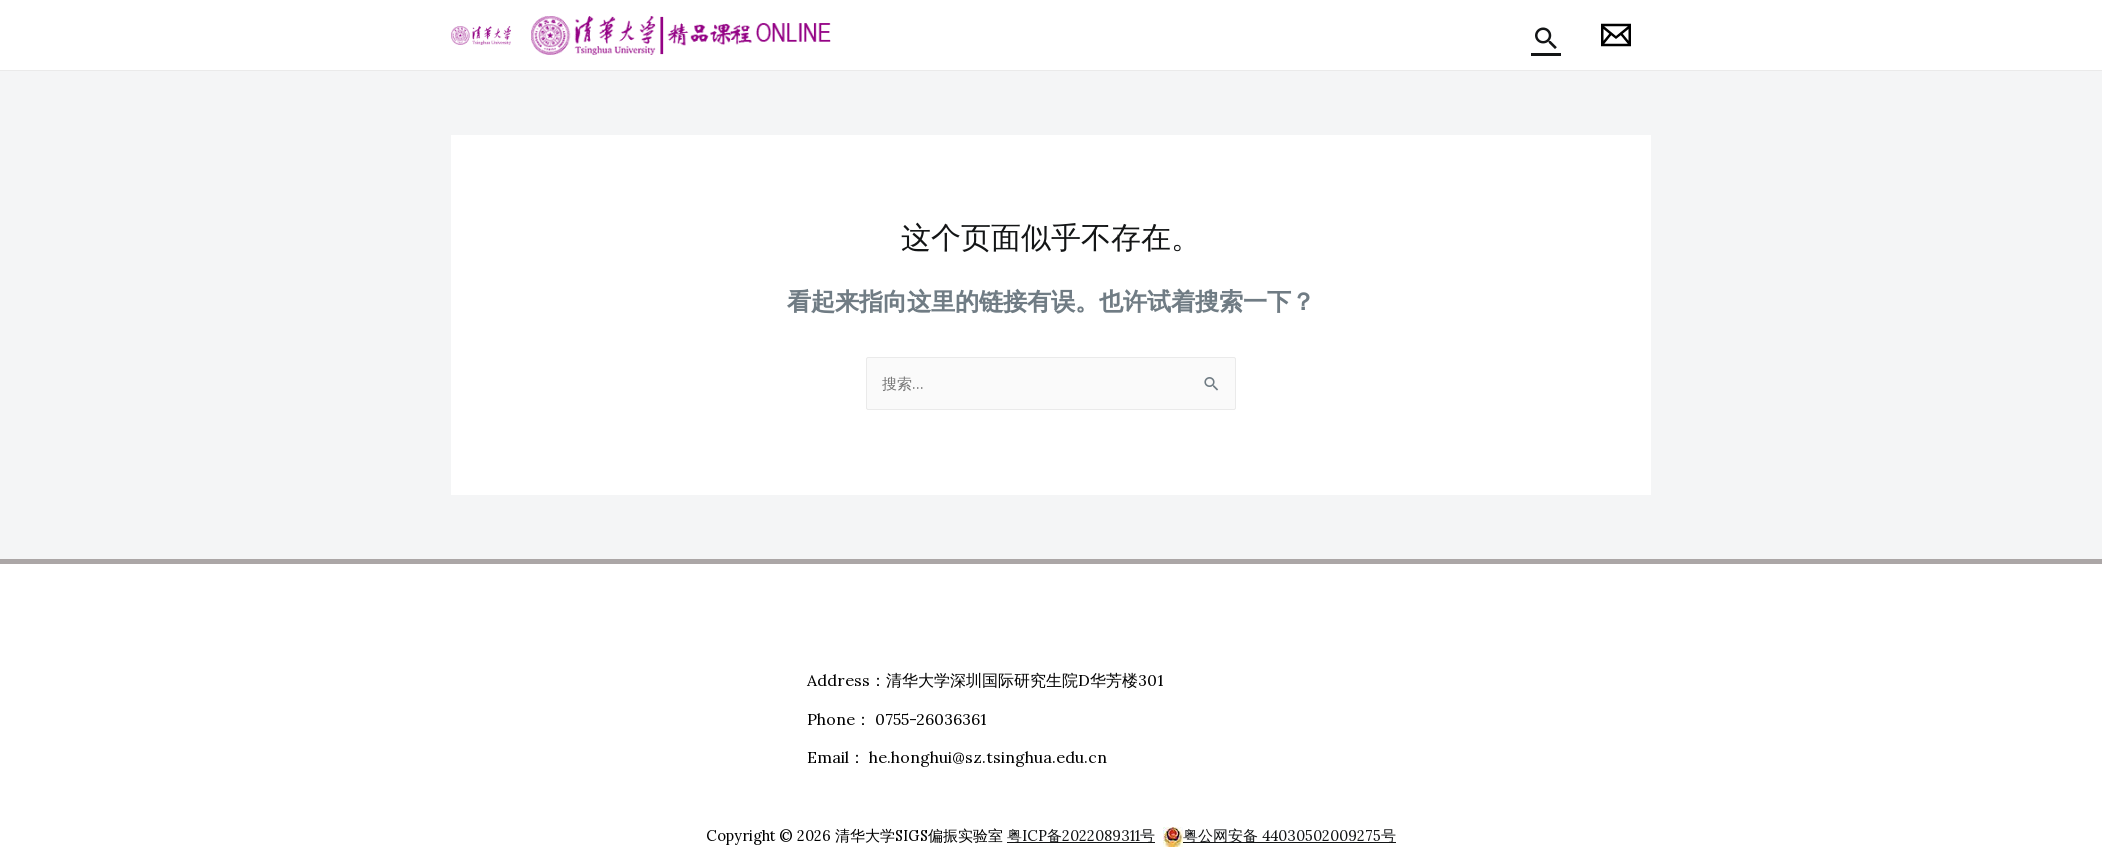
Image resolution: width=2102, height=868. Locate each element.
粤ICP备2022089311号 (1081, 836)
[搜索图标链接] (1546, 38)
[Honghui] (1616, 35)
